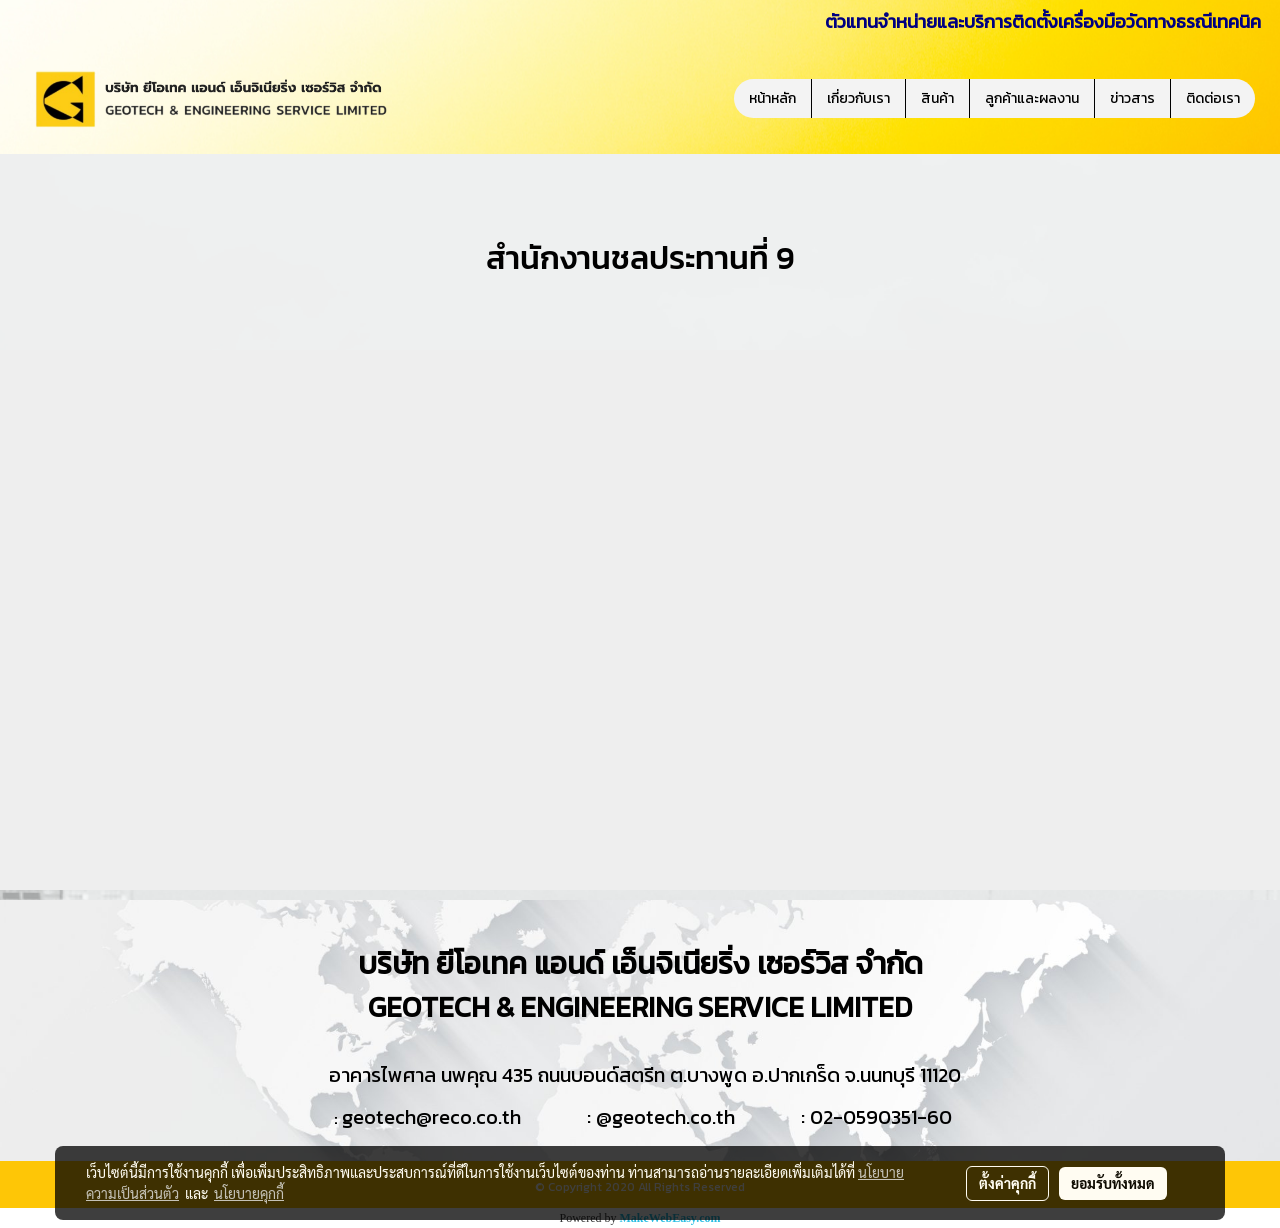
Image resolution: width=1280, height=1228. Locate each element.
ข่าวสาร (1132, 98)
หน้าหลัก (772, 98)
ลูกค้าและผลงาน (1032, 98)
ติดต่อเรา (1213, 98)
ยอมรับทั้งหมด (1113, 1183)
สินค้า (937, 98)
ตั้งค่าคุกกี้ (1007, 1183)
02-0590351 (863, 1117)
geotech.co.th (673, 1117)
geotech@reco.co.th (431, 1117)
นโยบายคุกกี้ (249, 1193)
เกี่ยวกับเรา (858, 98)
